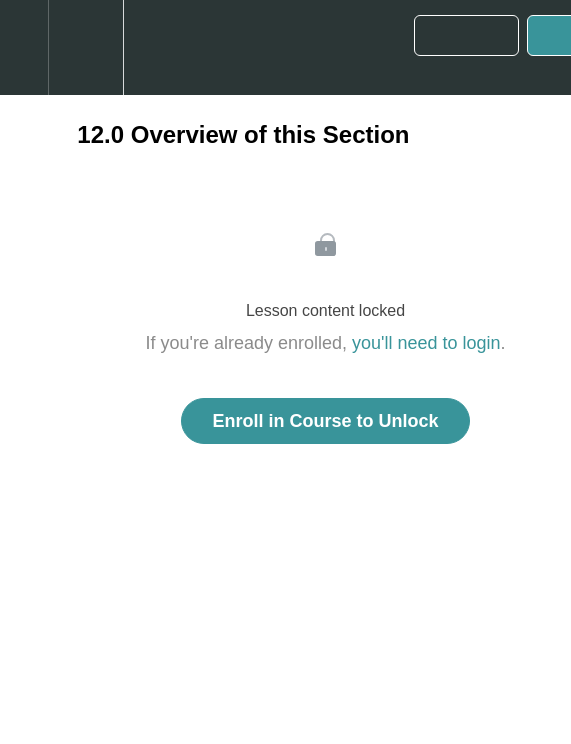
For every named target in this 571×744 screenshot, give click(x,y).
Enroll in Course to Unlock (325, 421)
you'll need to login (426, 343)
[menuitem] (85, 47)
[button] (24, 47)
